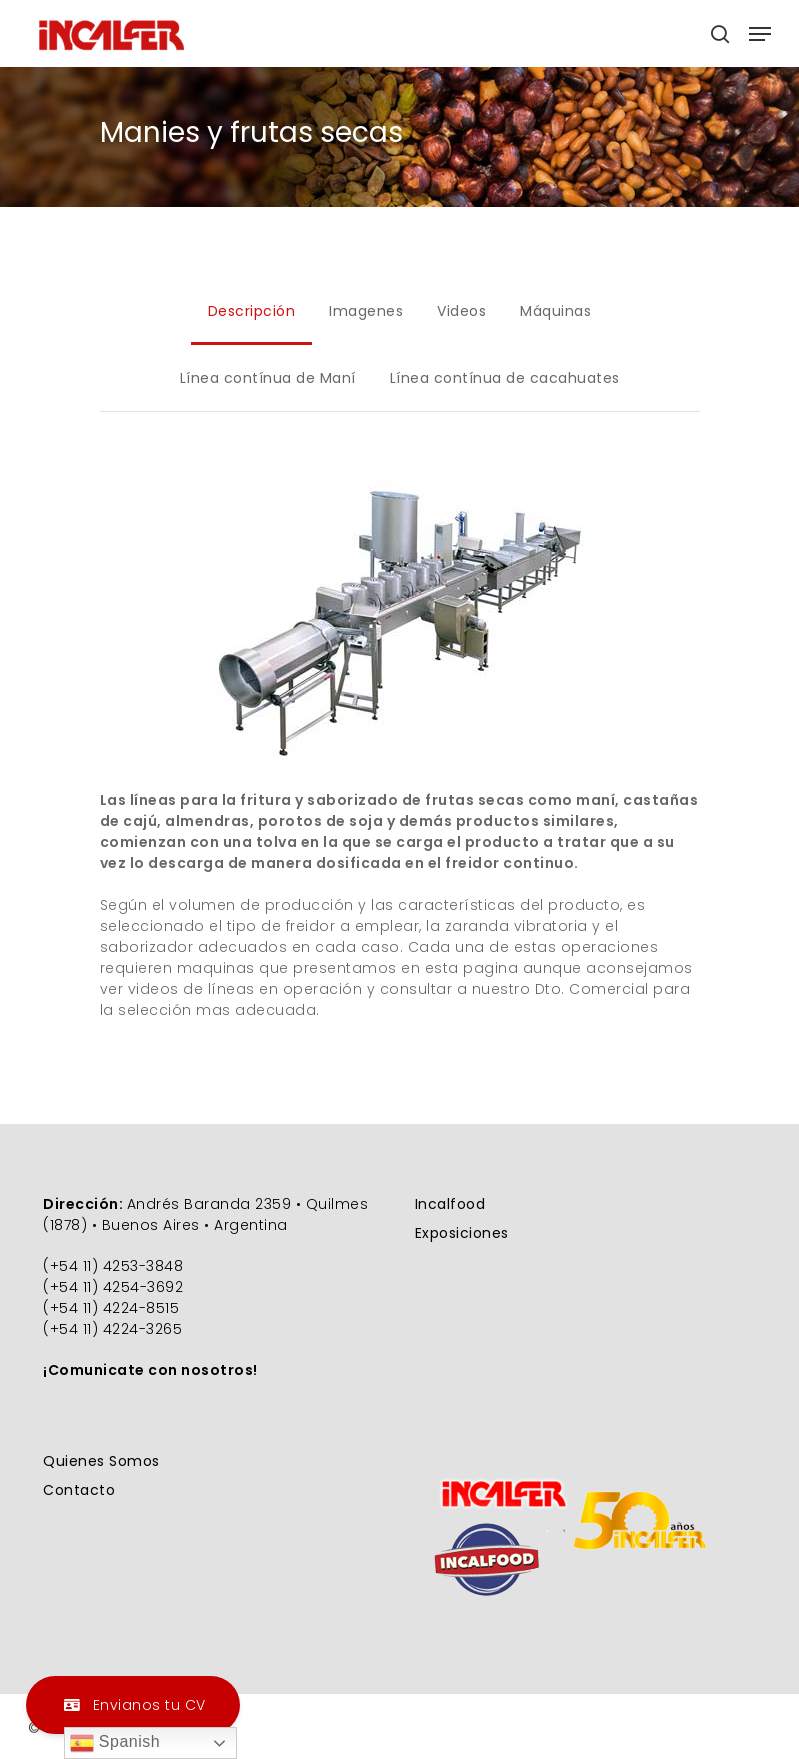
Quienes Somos (101, 1461)
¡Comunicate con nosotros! (150, 1370)
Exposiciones (462, 1233)
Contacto (79, 1490)
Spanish (115, 1743)
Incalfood (450, 1204)
